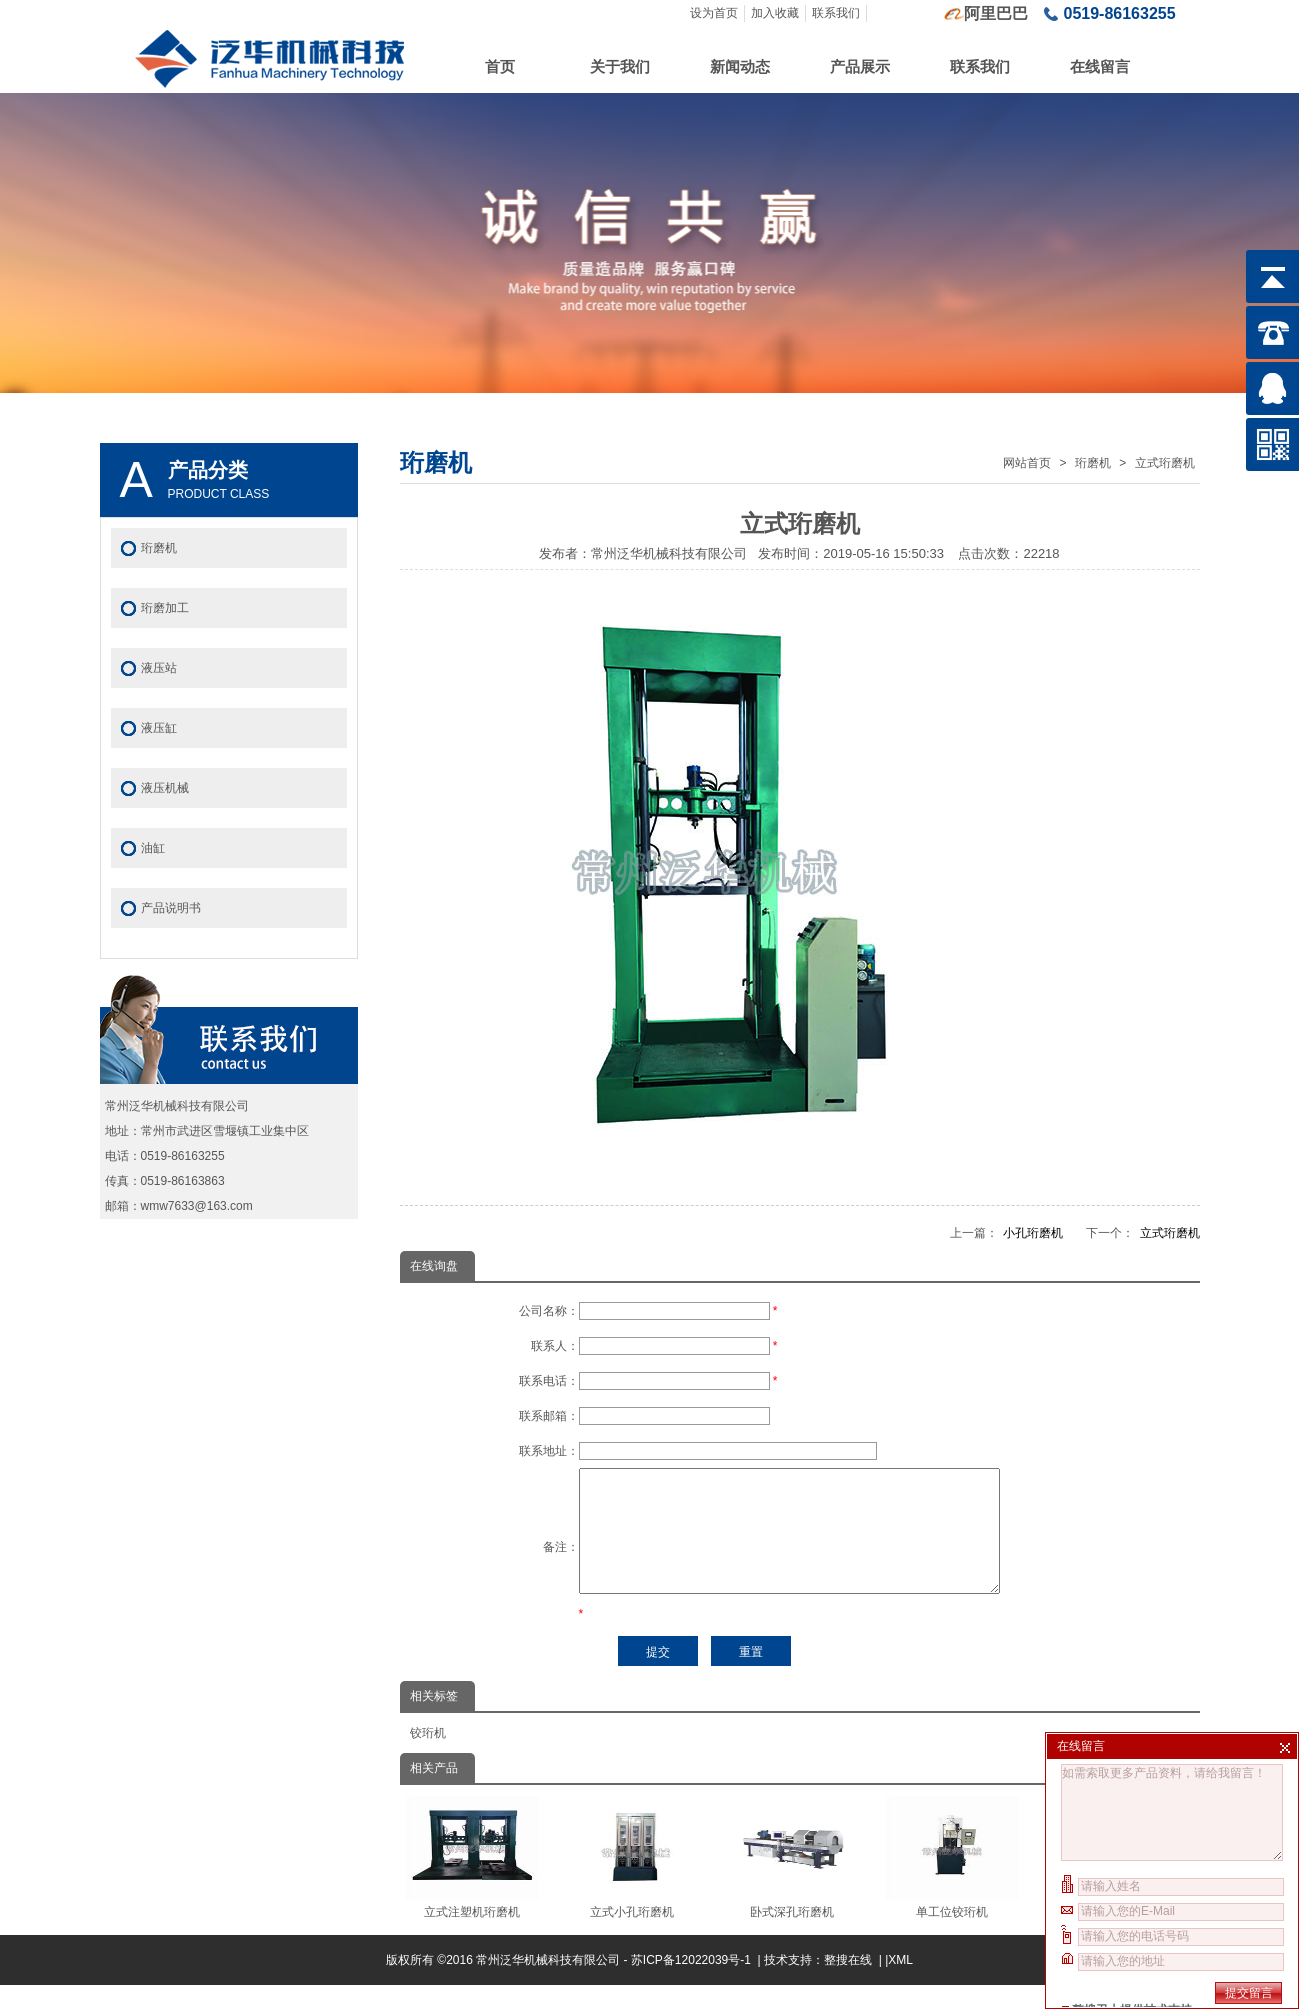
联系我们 (836, 13)
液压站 (159, 668)
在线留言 (1100, 66)
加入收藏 (775, 13)
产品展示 (860, 66)
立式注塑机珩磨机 (472, 1881)
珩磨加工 (165, 608)
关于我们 (620, 66)
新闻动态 (740, 66)
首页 (500, 66)
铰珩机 (428, 1757)
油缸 (153, 848)
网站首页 (1027, 463)
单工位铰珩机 (952, 1881)
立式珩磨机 (1165, 463)
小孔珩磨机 (1033, 1233)
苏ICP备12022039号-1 (692, 1984)
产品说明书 (171, 908)
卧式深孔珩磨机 (792, 1881)
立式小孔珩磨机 (632, 1881)
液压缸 (159, 728)
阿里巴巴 (996, 13)
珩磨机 (1093, 463)
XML (900, 1984)
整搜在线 (848, 1984)
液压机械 (165, 788)
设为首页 (714, 13)
